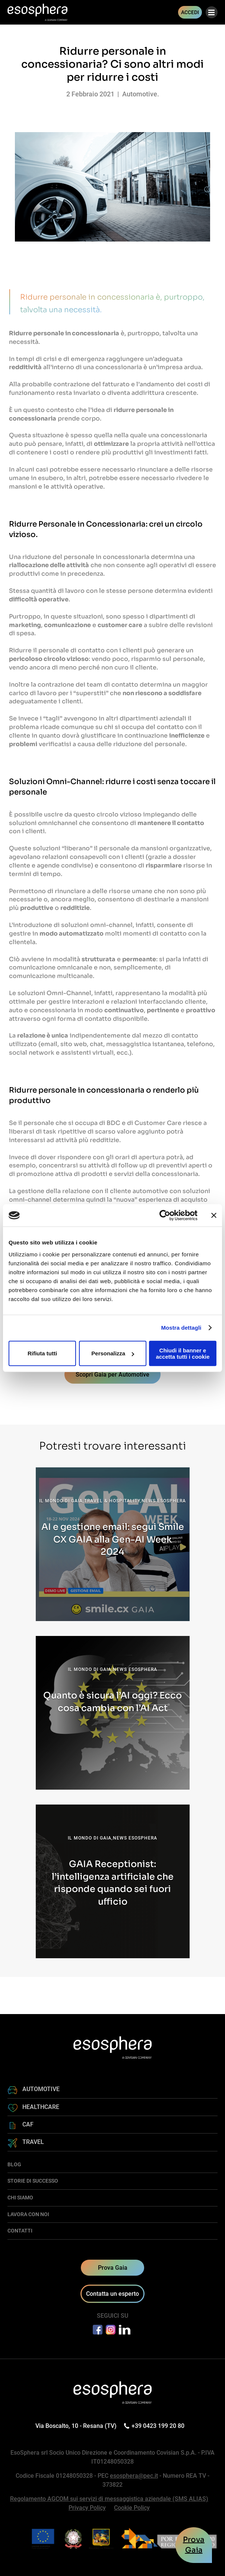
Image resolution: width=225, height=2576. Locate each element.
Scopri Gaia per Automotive (112, 1374)
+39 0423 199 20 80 (155, 2425)
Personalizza (112, 1353)
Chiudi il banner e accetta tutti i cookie (182, 1353)
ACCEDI (190, 12)
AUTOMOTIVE (41, 2089)
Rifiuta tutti (42, 1353)
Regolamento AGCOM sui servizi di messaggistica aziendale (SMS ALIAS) (109, 2498)
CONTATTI (19, 2231)
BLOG (14, 2164)
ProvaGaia (194, 2545)
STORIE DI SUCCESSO (32, 2181)
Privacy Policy (87, 2507)
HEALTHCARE (40, 2106)
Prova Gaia (112, 2267)
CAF (28, 2124)
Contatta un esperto (112, 2293)
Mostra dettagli (181, 1327)
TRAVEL (33, 2141)
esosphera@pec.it (134, 2475)
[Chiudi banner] (213, 1215)
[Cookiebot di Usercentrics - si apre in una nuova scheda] (164, 1215)
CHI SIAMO (20, 2198)
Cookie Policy (132, 2507)
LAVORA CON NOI (28, 2214)
